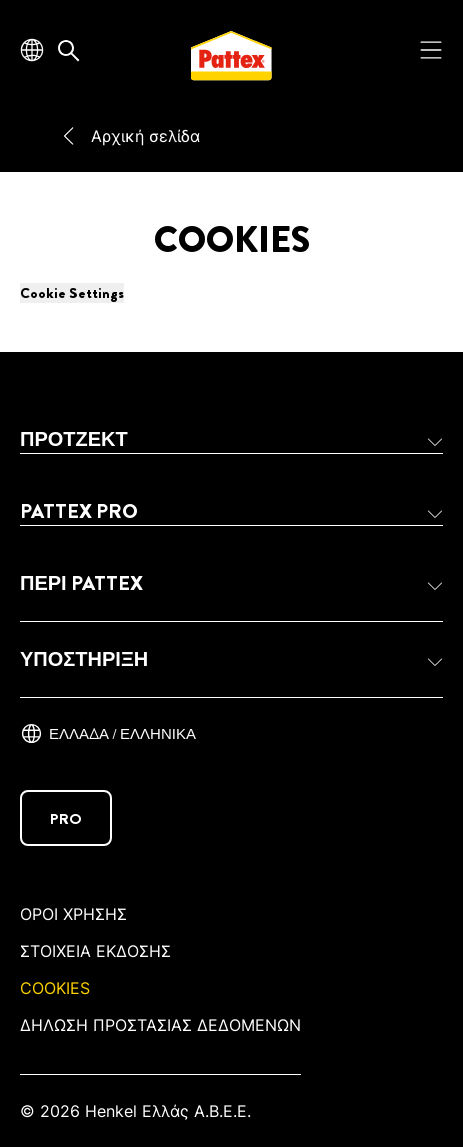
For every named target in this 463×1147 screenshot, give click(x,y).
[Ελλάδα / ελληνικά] (108, 734)
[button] (231, 440)
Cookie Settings (72, 293)
